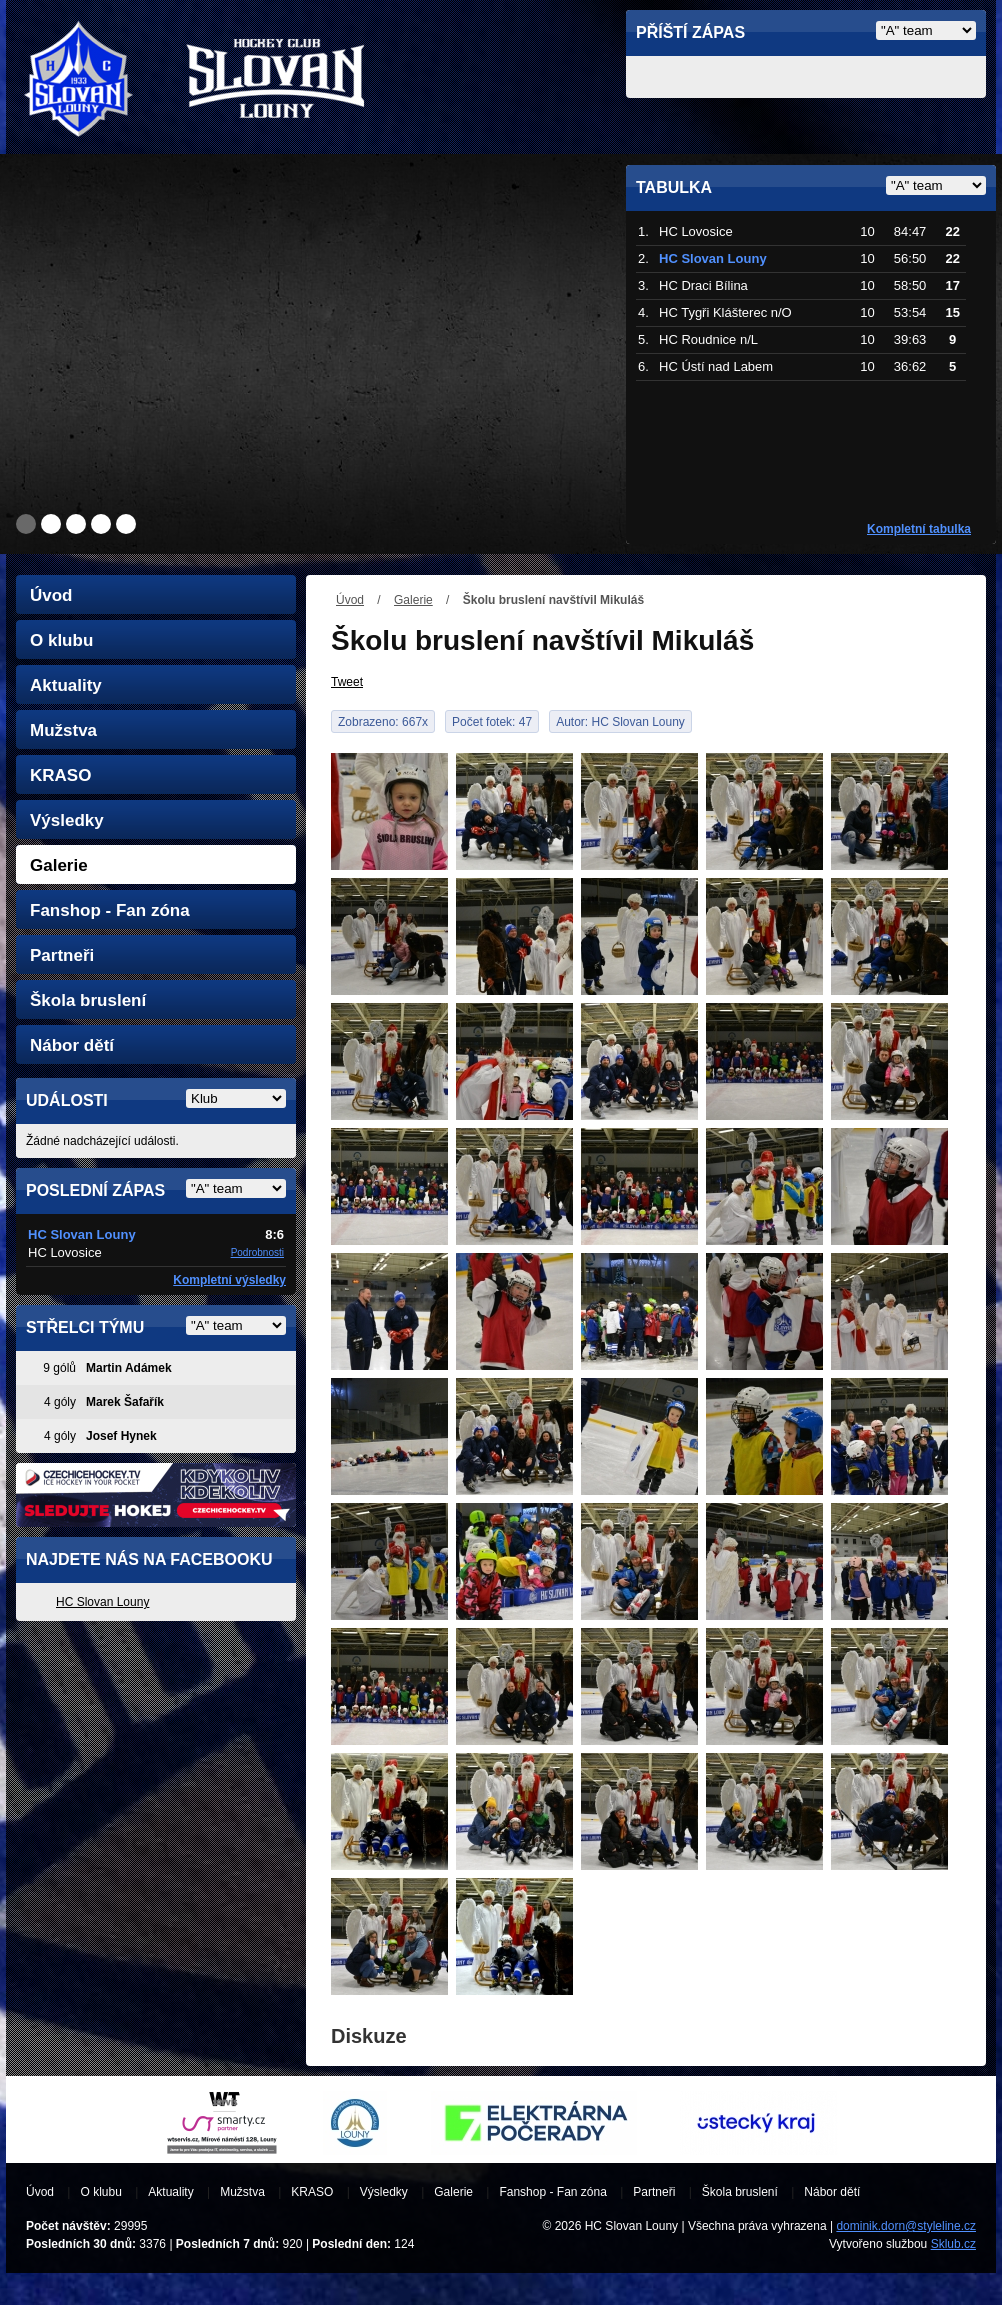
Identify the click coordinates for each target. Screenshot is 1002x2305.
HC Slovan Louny (102, 1602)
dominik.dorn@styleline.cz (906, 2226)
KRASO (60, 775)
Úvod (350, 600)
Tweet (347, 682)
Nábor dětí (72, 1045)
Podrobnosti (257, 1252)
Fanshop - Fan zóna (110, 910)
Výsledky (67, 820)
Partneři (62, 955)
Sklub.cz (953, 2244)
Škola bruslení (88, 1000)
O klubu (61, 640)
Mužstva (63, 730)
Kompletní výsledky (229, 1280)
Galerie (413, 600)
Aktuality (66, 685)
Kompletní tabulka (919, 529)
